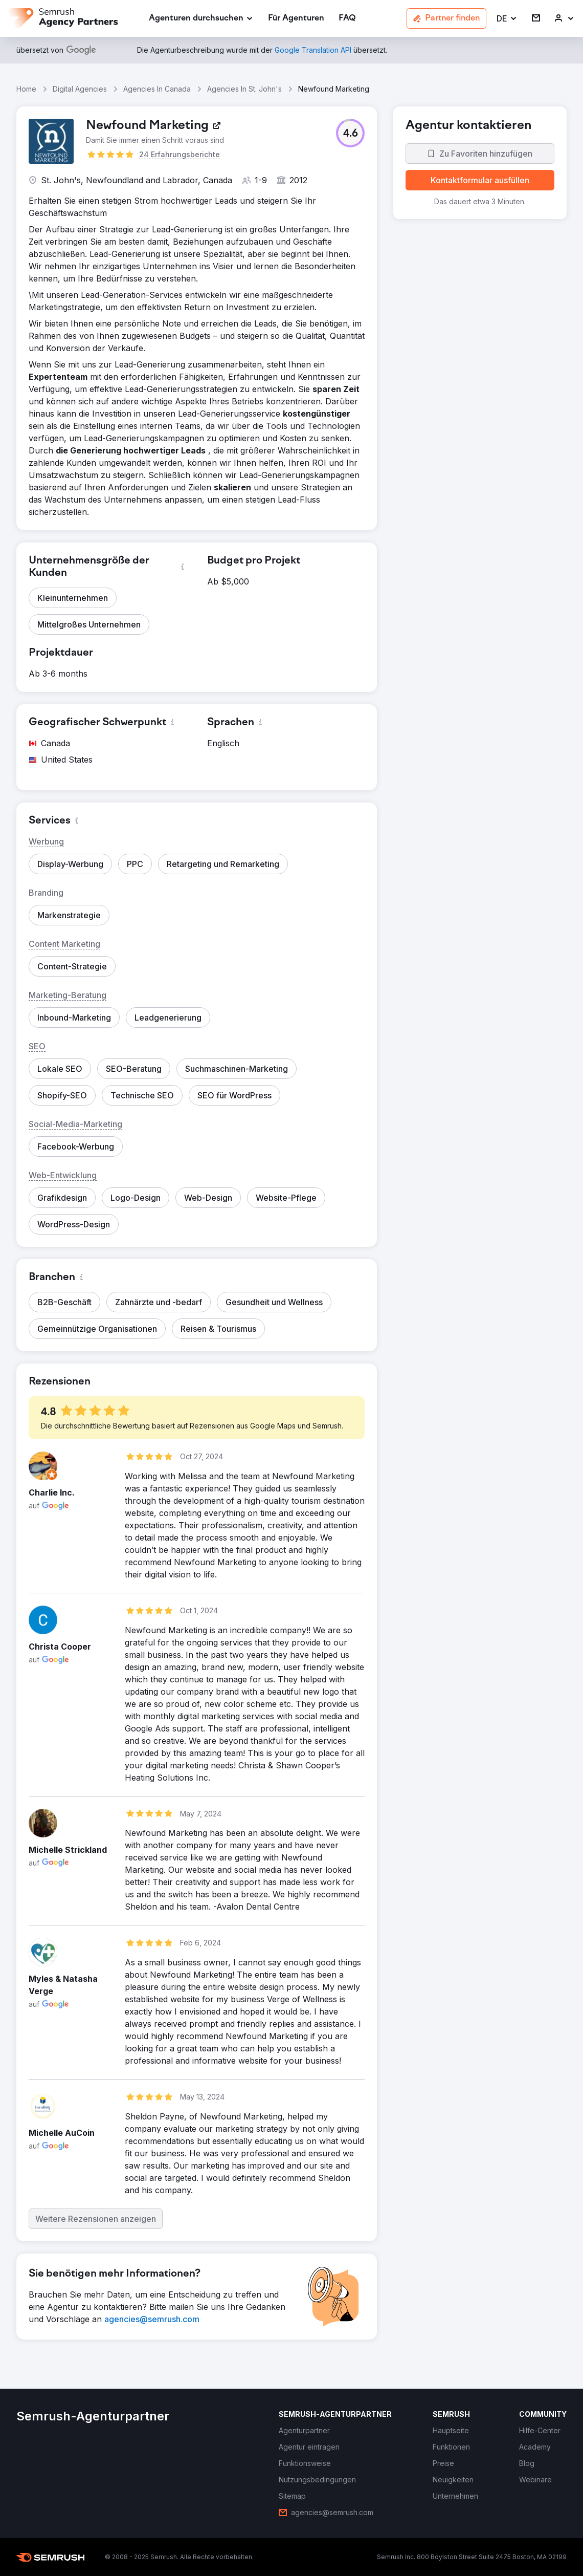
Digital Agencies (80, 88)
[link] (296, 18)
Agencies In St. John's (244, 88)
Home (26, 88)
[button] (507, 18)
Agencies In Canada (157, 88)
